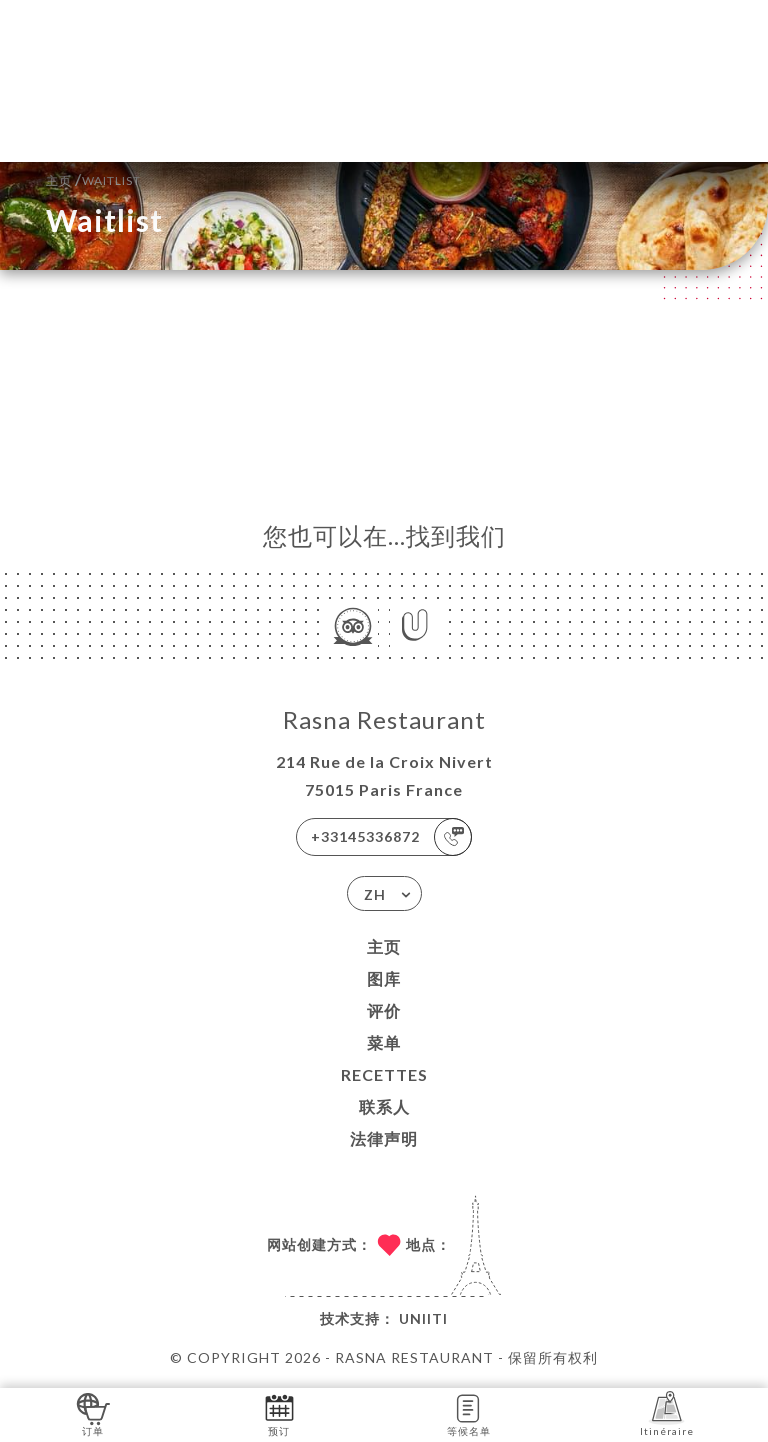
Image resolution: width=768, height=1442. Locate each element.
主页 (384, 946)
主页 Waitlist (93, 178)
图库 (384, 978)
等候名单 (469, 1413)
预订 (279, 1413)
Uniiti (423, 1318)
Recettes (384, 1074)
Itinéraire (667, 1413)
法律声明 (384, 1138)
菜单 (384, 1042)
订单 (93, 1413)
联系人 (384, 1106)
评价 (384, 1010)
